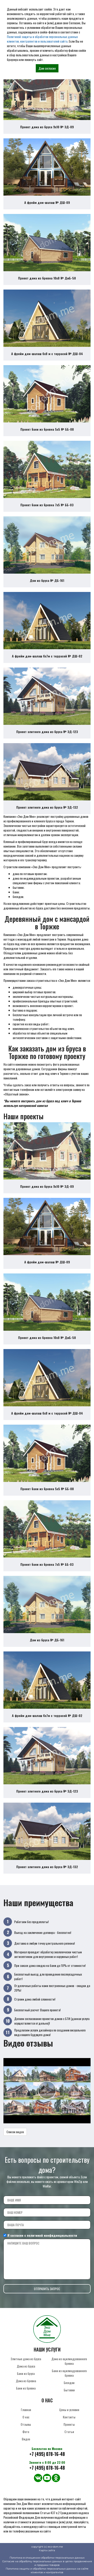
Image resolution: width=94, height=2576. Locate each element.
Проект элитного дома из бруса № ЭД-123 (47, 731)
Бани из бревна (26, 2388)
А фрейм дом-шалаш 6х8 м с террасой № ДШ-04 (47, 353)
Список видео (15, 2131)
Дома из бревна (26, 2380)
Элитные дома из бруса (26, 2358)
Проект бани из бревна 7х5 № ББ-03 (47, 504)
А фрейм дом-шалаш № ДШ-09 (47, 202)
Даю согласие (47, 68)
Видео (26, 2438)
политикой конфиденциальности (52, 2235)
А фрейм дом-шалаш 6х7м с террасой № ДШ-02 (47, 656)
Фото (25, 2431)
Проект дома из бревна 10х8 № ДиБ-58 (47, 278)
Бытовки (69, 2389)
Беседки (69, 2382)
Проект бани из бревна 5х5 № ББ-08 (47, 429)
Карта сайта (47, 2550)
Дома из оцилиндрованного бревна (69, 2361)
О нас (25, 2416)
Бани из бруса (26, 2373)
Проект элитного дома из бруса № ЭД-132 (47, 807)
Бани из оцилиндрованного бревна (69, 2373)
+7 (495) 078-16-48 (47, 2454)
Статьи (69, 2431)
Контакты (69, 2416)
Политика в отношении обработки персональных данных (47, 2557)
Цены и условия (69, 2409)
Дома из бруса (26, 2366)
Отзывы (26, 2424)
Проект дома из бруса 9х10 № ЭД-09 (47, 126)
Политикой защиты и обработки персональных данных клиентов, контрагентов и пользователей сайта (42, 39)
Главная (26, 2409)
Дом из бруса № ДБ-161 (47, 580)
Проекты (69, 2424)
